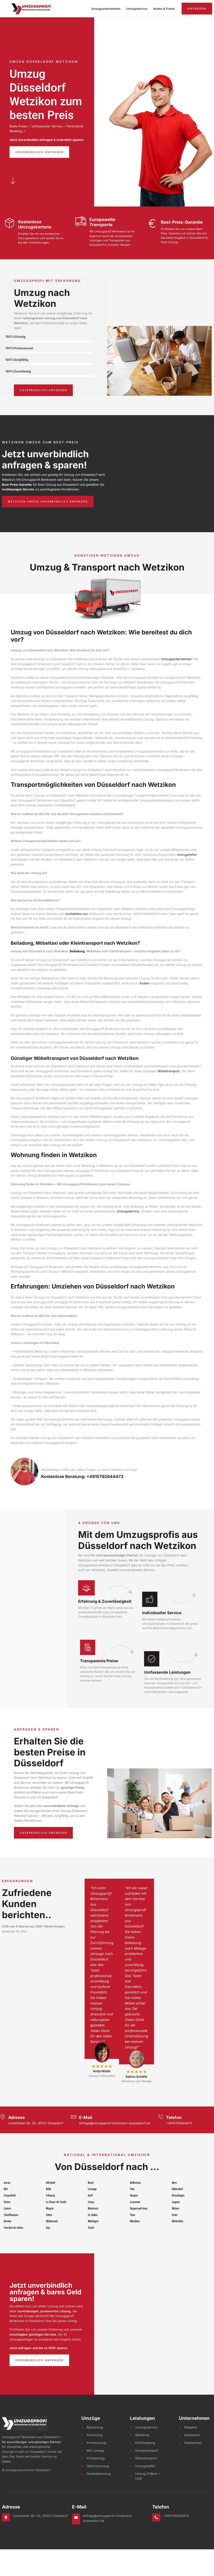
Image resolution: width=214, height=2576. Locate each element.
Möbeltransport (169, 1079)
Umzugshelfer (187, 863)
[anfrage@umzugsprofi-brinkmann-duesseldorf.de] (76, 2541)
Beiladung (77, 959)
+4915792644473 (105, 1484)
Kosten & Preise (164, 8)
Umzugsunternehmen (105, 8)
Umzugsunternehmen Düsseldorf (27, 2492)
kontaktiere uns (77, 922)
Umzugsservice (136, 8)
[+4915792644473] (156, 2540)
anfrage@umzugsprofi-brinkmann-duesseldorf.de (114, 2145)
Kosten (144, 991)
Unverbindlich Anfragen (40, 152)
